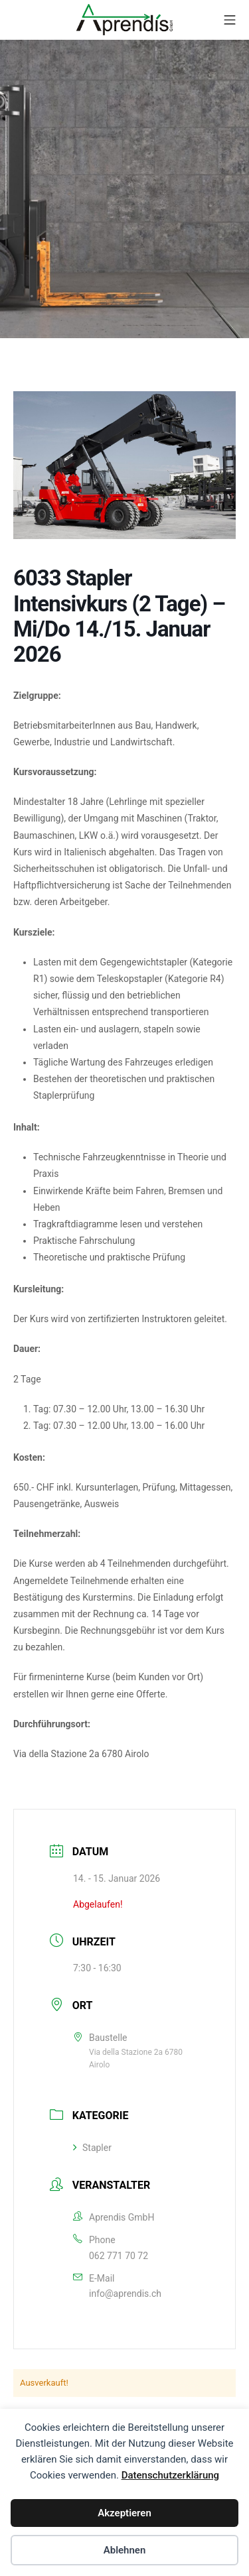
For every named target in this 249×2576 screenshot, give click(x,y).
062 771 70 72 (118, 2255)
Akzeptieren (124, 2513)
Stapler (92, 2147)
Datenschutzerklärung (170, 2475)
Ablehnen (125, 2550)
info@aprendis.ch (125, 2293)
